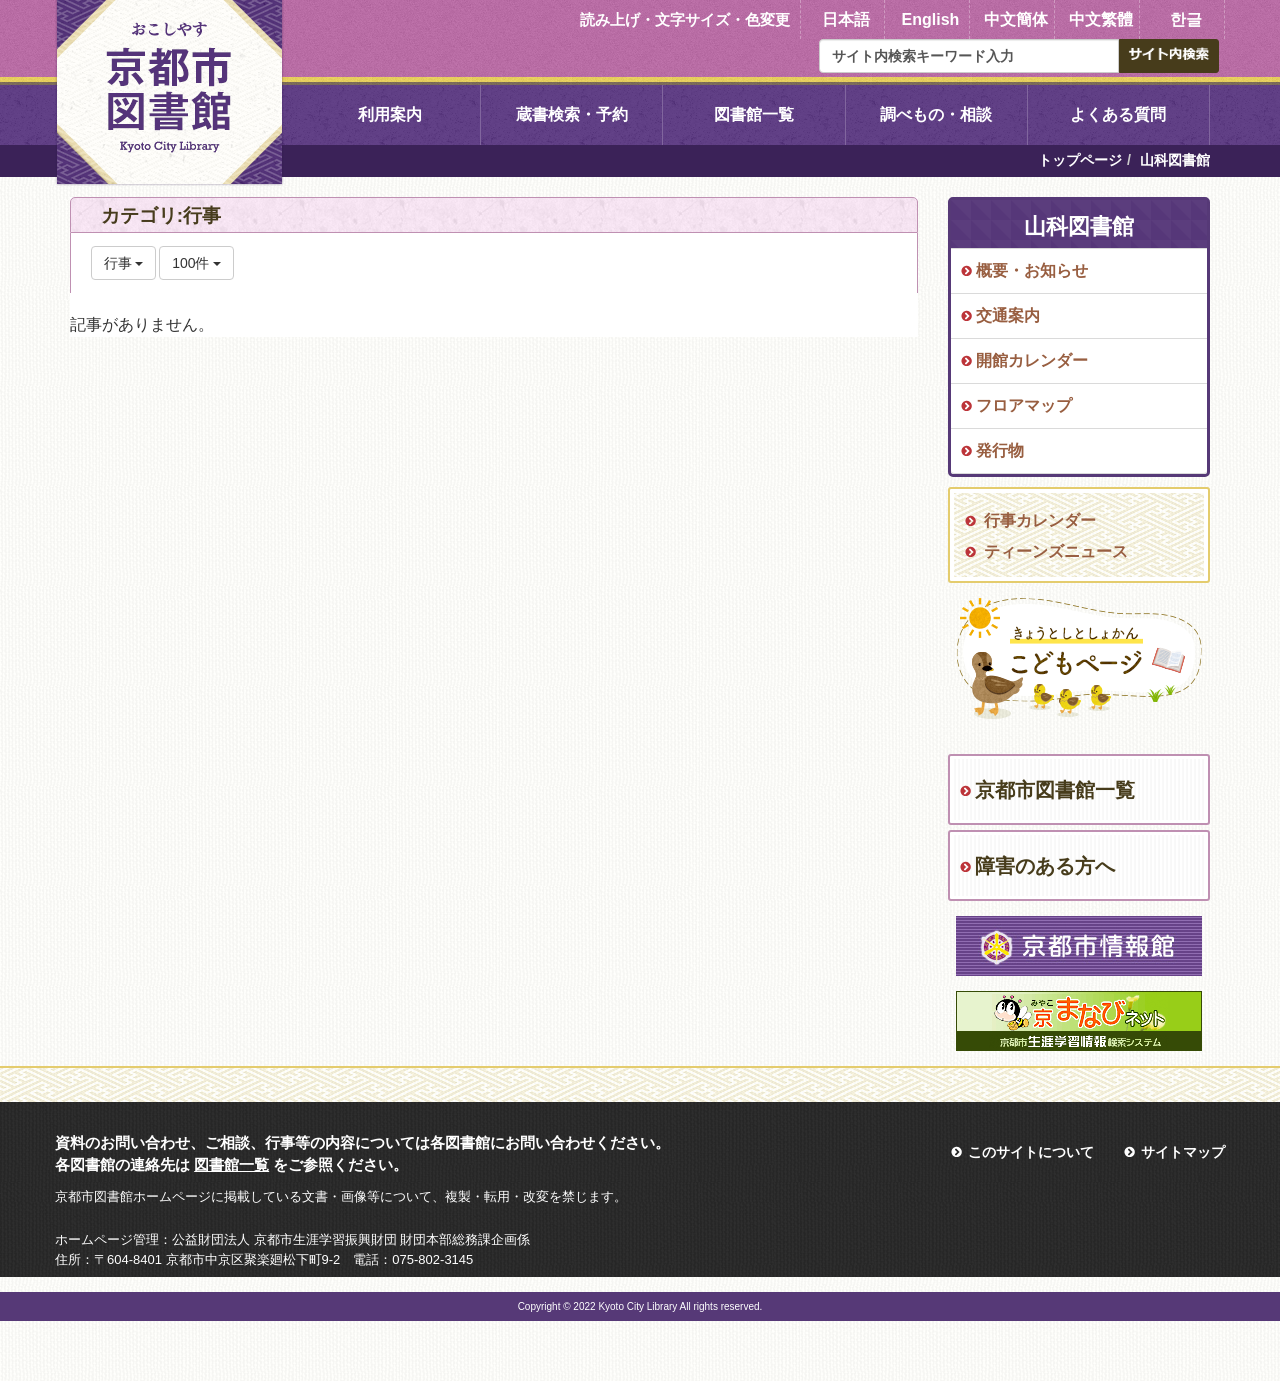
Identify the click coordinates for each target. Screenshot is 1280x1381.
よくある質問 (1118, 114)
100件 (196, 263)
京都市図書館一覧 (1055, 790)
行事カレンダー (1040, 520)
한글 (1186, 19)
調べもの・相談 (936, 114)
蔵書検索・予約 (572, 114)
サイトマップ (1183, 1152)
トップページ (1080, 160)
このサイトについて (1031, 1152)
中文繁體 (1101, 19)
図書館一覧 (754, 114)
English (931, 19)
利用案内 (390, 114)
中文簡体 (1016, 19)
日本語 (846, 19)
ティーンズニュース (1056, 551)
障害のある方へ (1045, 866)
